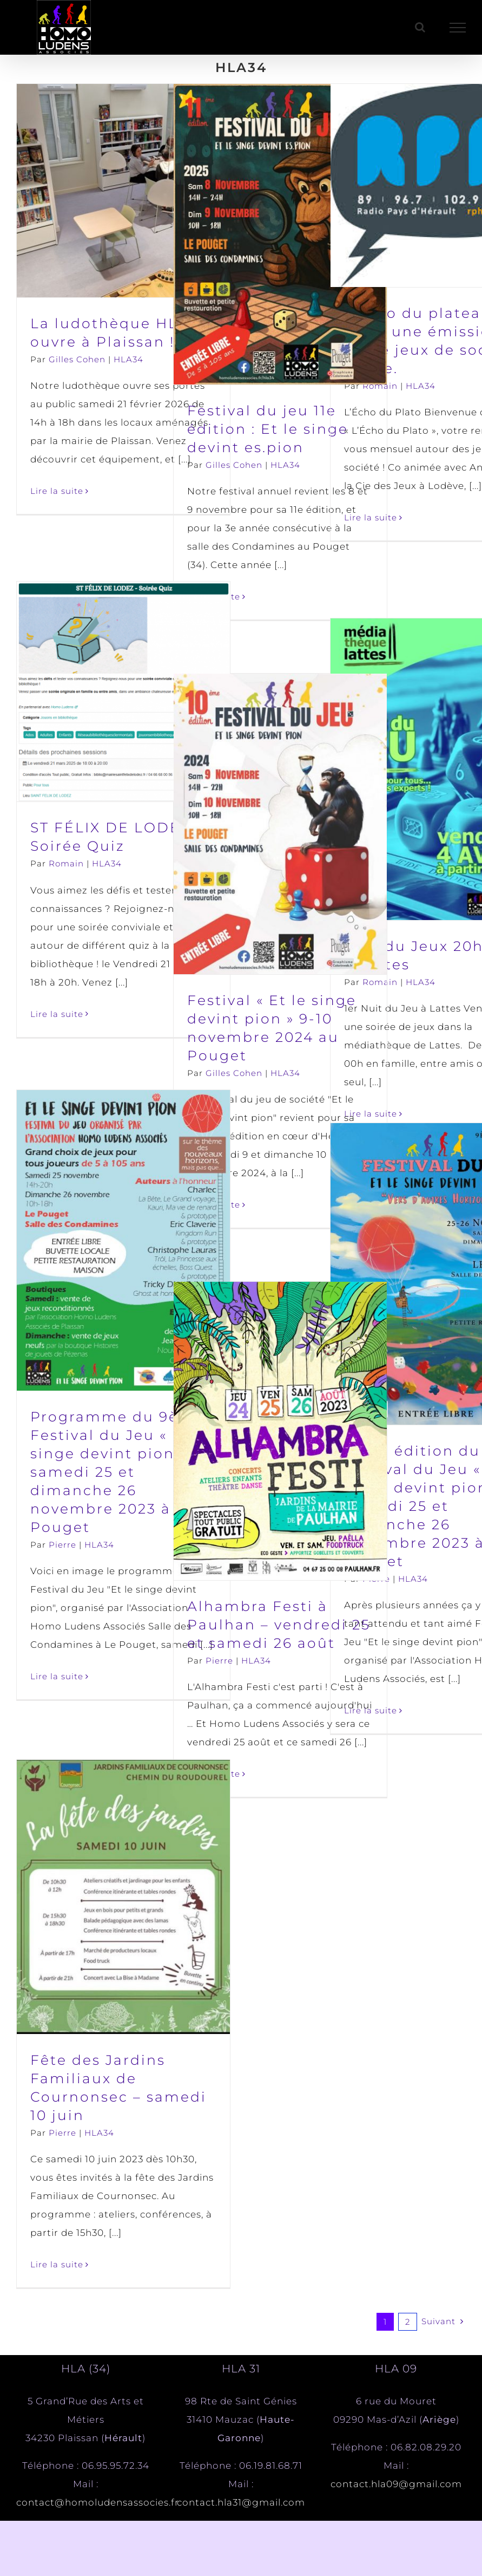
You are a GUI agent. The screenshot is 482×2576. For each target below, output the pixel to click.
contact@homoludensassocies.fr (97, 2502)
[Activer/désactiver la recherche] (420, 27)
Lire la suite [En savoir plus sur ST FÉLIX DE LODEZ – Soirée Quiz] (56, 1014)
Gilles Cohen (77, 359)
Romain (380, 386)
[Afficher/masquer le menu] (458, 27)
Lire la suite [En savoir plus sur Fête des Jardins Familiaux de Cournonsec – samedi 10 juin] (56, 2264)
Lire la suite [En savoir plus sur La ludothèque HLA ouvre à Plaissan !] (56, 491)
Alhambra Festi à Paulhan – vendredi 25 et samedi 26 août (279, 1624)
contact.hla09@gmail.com (396, 2484)
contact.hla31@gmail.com (241, 2502)
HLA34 (128, 359)
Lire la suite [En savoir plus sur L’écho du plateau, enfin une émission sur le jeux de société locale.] (370, 517)
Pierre (62, 1545)
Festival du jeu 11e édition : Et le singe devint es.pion (267, 428)
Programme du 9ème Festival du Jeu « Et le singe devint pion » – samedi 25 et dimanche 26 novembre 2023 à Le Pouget (120, 1471)
